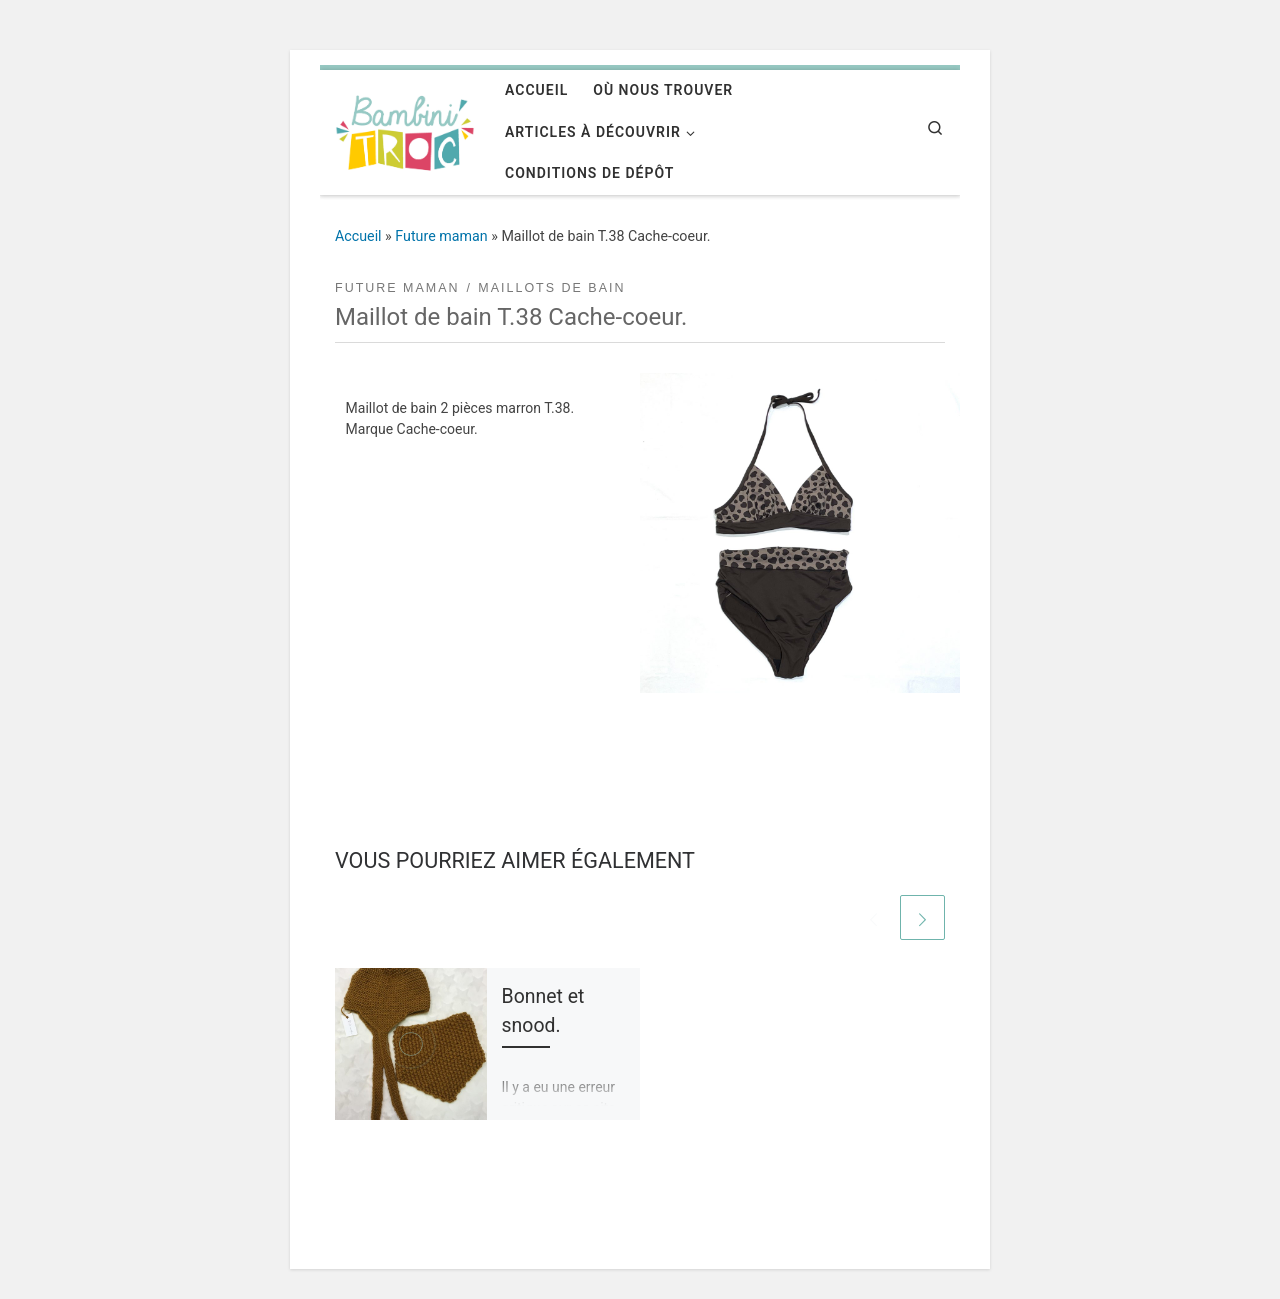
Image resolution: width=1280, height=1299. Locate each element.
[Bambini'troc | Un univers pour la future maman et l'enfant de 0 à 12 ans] (405, 130)
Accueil (358, 236)
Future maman (441, 236)
